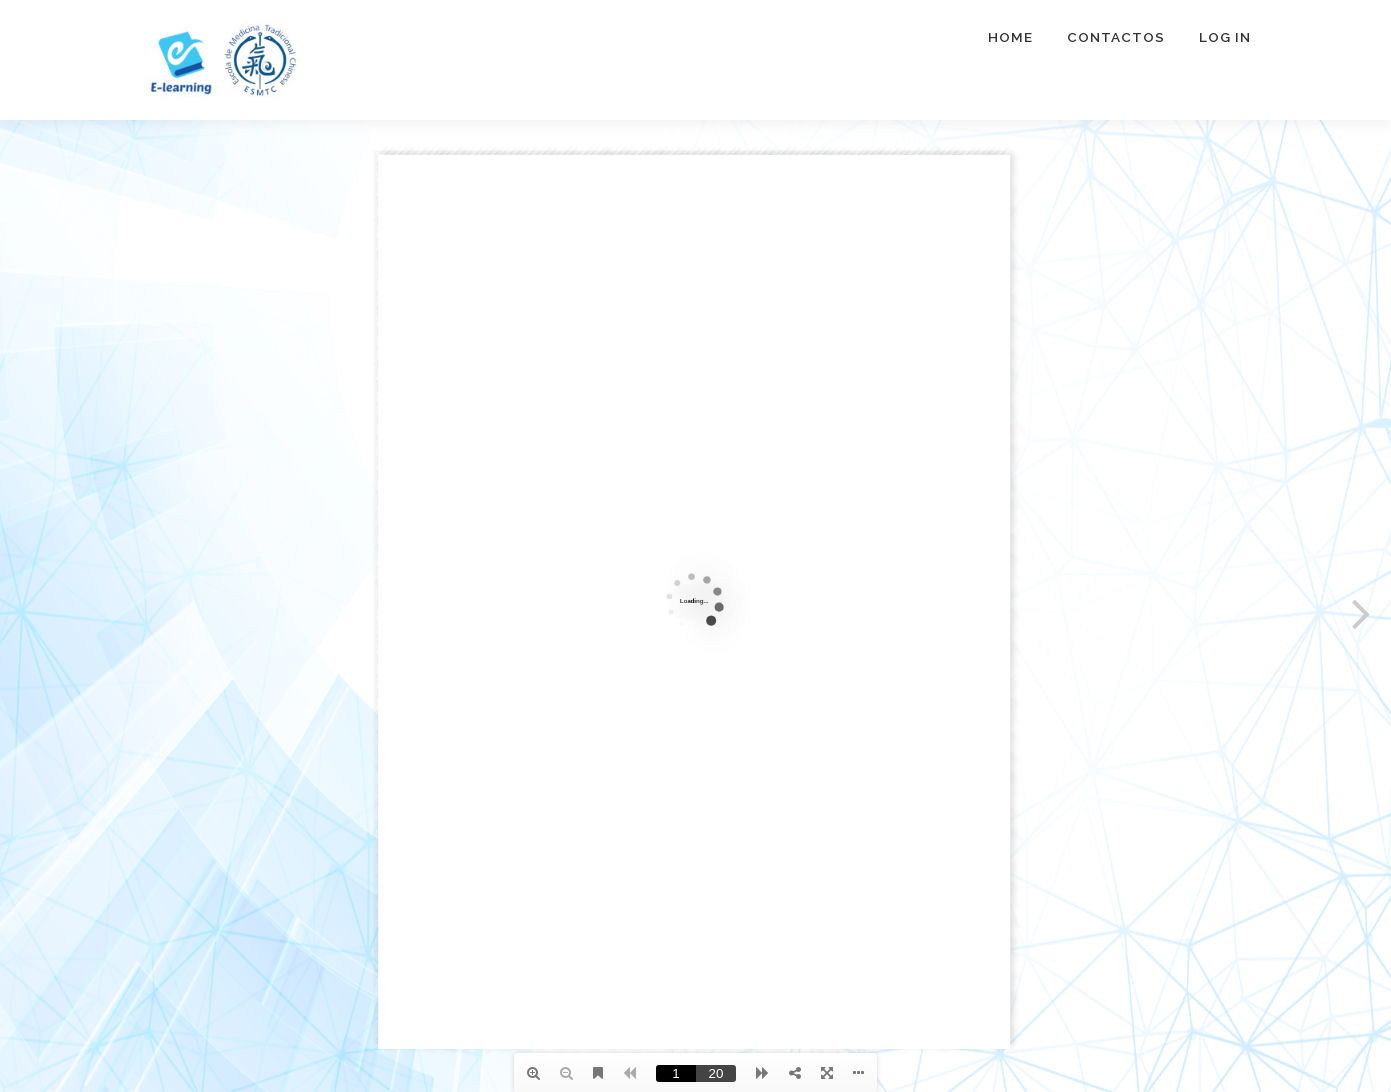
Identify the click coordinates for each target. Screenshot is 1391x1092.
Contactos (1116, 37)
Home (1010, 37)
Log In (1225, 37)
